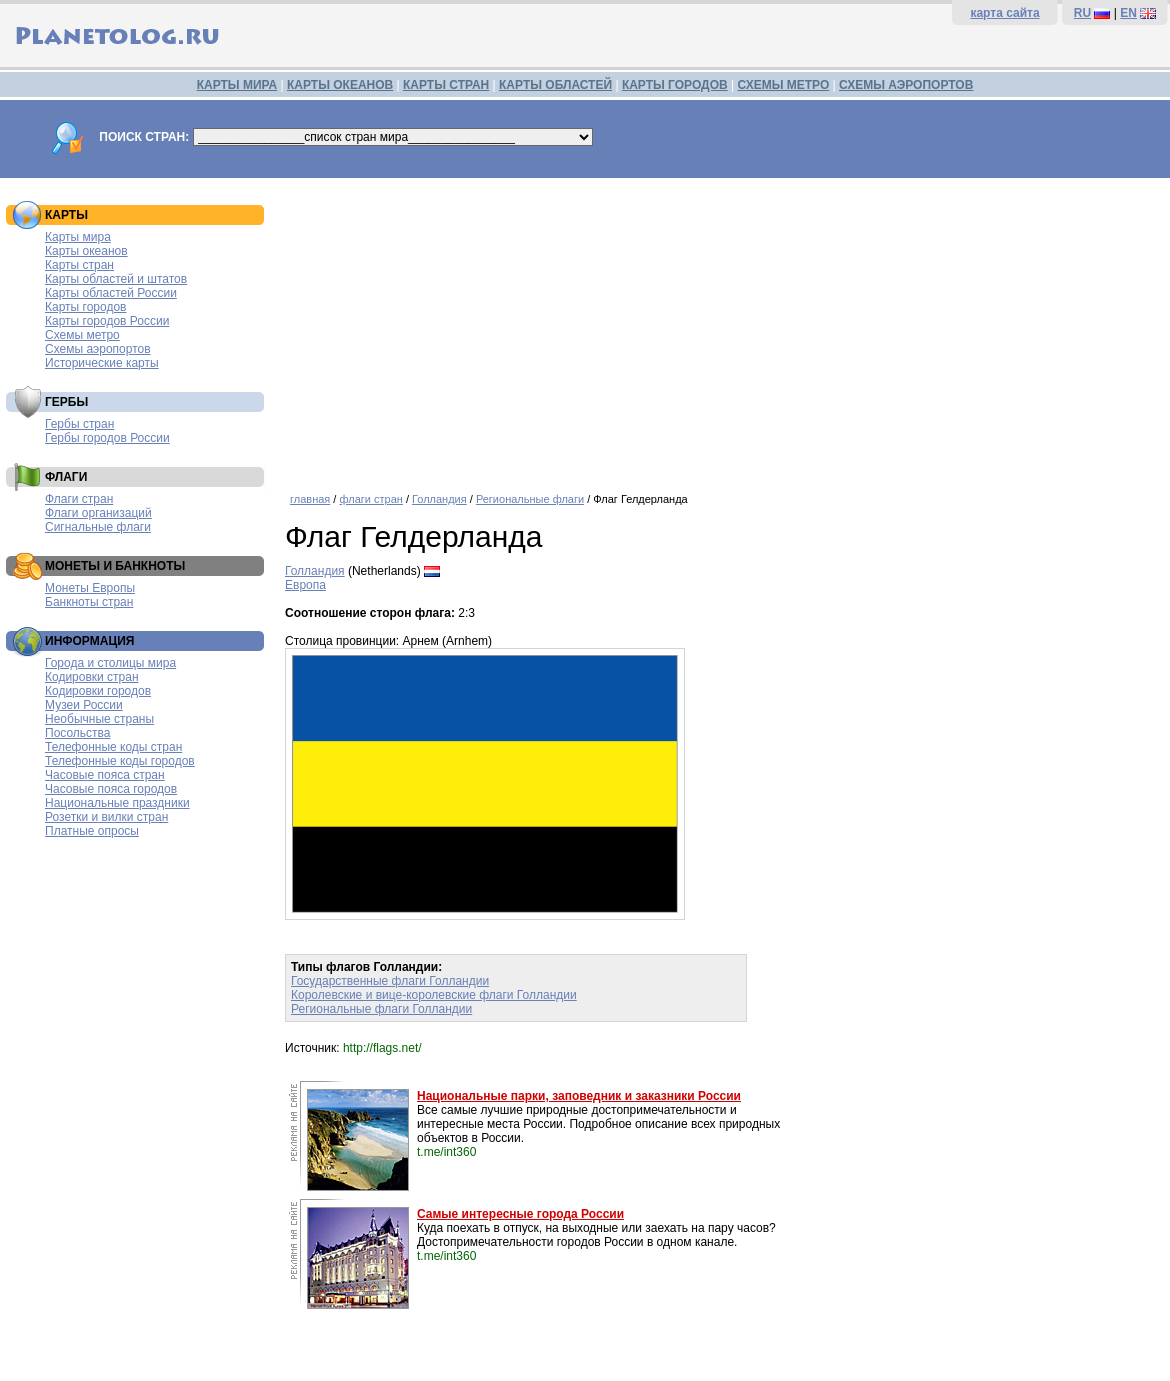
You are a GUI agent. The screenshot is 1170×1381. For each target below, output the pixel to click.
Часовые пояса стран (105, 775)
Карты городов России (107, 321)
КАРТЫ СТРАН (446, 85)
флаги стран (370, 499)
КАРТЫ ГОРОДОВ (675, 85)
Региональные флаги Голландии (381, 1009)
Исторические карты (102, 363)
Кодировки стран (92, 677)
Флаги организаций (98, 513)
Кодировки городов (98, 691)
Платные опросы (92, 831)
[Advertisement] (722, 328)
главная (310, 499)
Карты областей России (111, 293)
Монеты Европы (90, 588)
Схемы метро (82, 335)
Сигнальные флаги (98, 527)
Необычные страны (99, 719)
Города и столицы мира (110, 663)
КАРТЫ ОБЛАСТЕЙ (555, 85)
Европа (305, 585)
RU (1082, 13)
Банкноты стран (89, 602)
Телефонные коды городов (120, 761)
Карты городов (85, 307)
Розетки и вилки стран (106, 817)
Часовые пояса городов (111, 789)
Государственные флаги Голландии (390, 981)
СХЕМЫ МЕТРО (783, 85)
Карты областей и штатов (116, 279)
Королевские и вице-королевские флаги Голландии (434, 995)
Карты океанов (86, 251)
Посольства (78, 733)
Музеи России (84, 705)
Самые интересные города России (520, 1214)
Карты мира (78, 237)
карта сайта (1004, 13)
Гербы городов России (107, 438)
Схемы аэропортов (98, 349)
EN (1128, 13)
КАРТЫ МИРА (237, 85)
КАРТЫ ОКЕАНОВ (340, 85)
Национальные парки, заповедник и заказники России (579, 1096)
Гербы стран (79, 424)
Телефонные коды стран (113, 747)
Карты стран (79, 265)
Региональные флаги (530, 499)
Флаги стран (79, 499)
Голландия (439, 499)
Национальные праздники (117, 803)
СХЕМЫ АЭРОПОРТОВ (906, 85)
